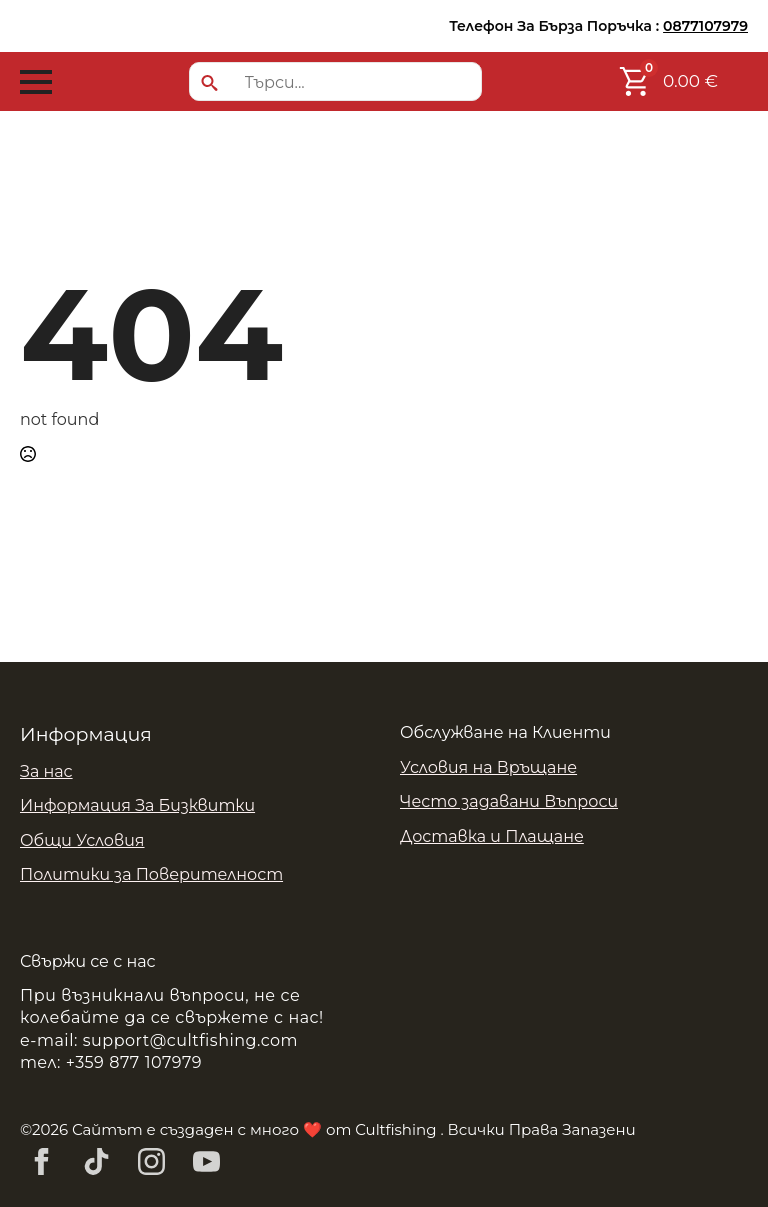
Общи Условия (82, 840)
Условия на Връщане (488, 767)
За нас (46, 771)
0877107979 (705, 26)
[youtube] (206, 1161)
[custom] (96, 1161)
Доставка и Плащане (492, 836)
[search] (209, 82)
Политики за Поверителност (151, 874)
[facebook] (41, 1161)
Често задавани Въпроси (509, 801)
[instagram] (151, 1161)
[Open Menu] (36, 82)
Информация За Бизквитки (137, 805)
